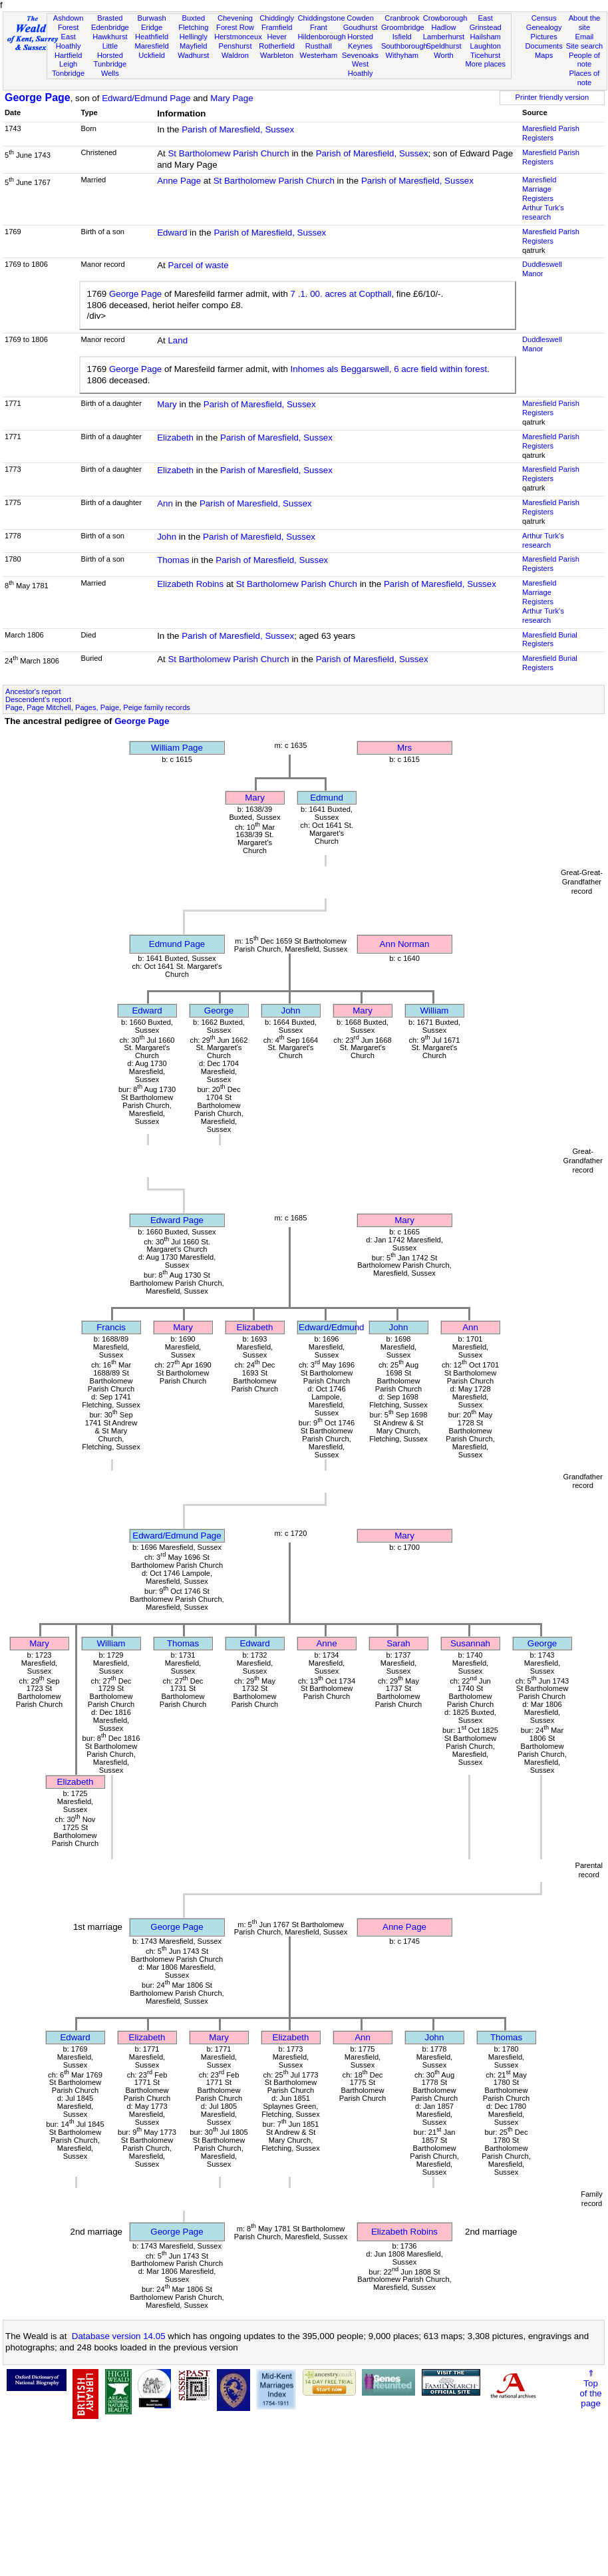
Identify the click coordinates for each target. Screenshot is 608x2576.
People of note (584, 60)
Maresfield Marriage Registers (539, 189)
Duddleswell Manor (542, 268)
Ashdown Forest (68, 22)
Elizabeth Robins (190, 584)
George (218, 1010)
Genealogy (544, 27)
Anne (326, 1643)
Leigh (68, 64)
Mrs (404, 748)
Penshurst (234, 46)
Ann (165, 503)
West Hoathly (360, 68)
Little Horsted (110, 50)
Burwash (151, 18)
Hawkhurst (109, 37)
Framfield (276, 27)
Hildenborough (322, 37)
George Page (38, 97)
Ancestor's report (33, 691)
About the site (585, 22)
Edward (172, 233)
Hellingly (194, 37)
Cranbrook (401, 18)
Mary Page (231, 98)
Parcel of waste (198, 265)
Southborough (404, 46)
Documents (544, 46)
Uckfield (151, 55)
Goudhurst (360, 27)
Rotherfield (277, 46)
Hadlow (443, 27)
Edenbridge (110, 27)
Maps (544, 55)
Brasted (109, 18)
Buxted (193, 18)
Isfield (402, 37)
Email (584, 37)
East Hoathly (68, 41)
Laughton (485, 46)
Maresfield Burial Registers (549, 639)
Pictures (544, 37)
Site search (584, 46)
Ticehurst (485, 55)
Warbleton (276, 55)
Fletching (193, 27)
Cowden (360, 18)
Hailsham (485, 37)
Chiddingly (276, 18)
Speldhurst (443, 46)
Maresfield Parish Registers (550, 133)
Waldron (235, 55)
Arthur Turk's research (543, 212)
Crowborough (445, 18)
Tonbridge (68, 73)
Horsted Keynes (360, 41)
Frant (318, 27)
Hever (277, 37)
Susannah (470, 1643)
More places (485, 64)
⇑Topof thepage (590, 2388)
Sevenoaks (360, 55)
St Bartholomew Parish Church (228, 153)
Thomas (173, 560)
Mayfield (193, 46)
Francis (111, 1327)
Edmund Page (177, 944)
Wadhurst (193, 55)
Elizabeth (175, 438)
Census (544, 18)
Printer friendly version (552, 97)
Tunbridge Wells (110, 68)
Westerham (319, 55)
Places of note (584, 78)
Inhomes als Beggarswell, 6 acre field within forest (389, 369)
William (434, 1010)
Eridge (151, 27)
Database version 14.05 (119, 2336)
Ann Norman (405, 944)
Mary (167, 404)
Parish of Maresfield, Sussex (238, 129)
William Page (177, 748)
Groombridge (402, 27)
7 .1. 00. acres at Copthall (341, 294)
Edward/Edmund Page (146, 98)
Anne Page (179, 181)
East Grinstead (486, 22)
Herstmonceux (238, 37)
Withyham (402, 55)
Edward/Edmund (332, 1327)
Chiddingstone (321, 18)
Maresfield (151, 46)
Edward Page (177, 1220)
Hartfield (68, 55)
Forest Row (235, 27)
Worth (443, 55)
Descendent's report (38, 699)
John (166, 537)
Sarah (398, 1643)
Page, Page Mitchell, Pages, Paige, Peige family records (97, 707)
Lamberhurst (443, 37)
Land (178, 340)
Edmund (326, 798)
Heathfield (151, 37)
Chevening (235, 18)
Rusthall (318, 46)
